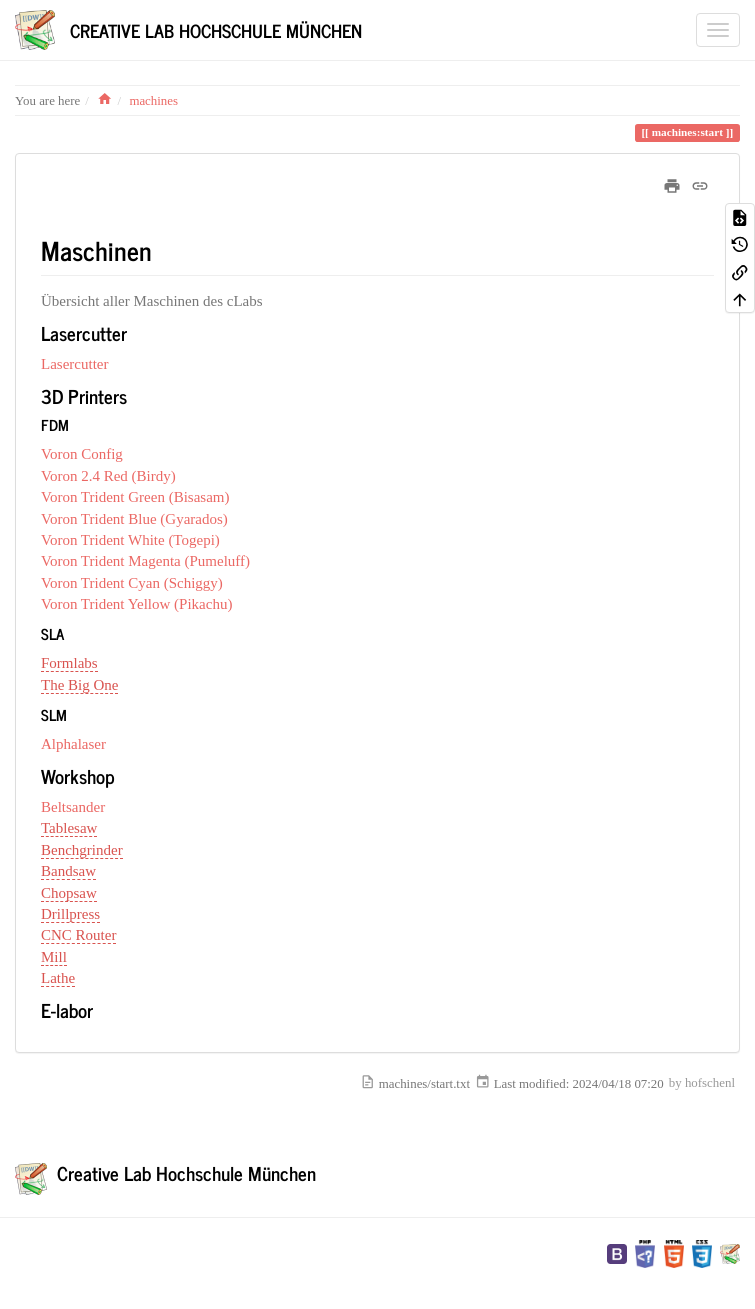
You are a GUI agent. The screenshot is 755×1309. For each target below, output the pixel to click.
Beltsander (73, 807)
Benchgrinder (82, 850)
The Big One (79, 685)
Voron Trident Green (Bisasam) (135, 497)
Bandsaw (68, 871)
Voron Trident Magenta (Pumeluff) (145, 561)
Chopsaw (69, 893)
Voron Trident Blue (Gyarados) (134, 519)
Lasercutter (74, 364)
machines (153, 101)
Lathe (58, 978)
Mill (54, 957)
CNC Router (78, 935)
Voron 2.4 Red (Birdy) (108, 476)
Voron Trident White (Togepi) (130, 540)
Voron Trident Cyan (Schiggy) (132, 583)
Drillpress (70, 914)
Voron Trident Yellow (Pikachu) (136, 604)
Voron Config (82, 454)
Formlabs (69, 663)
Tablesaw (69, 828)
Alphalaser (73, 744)
